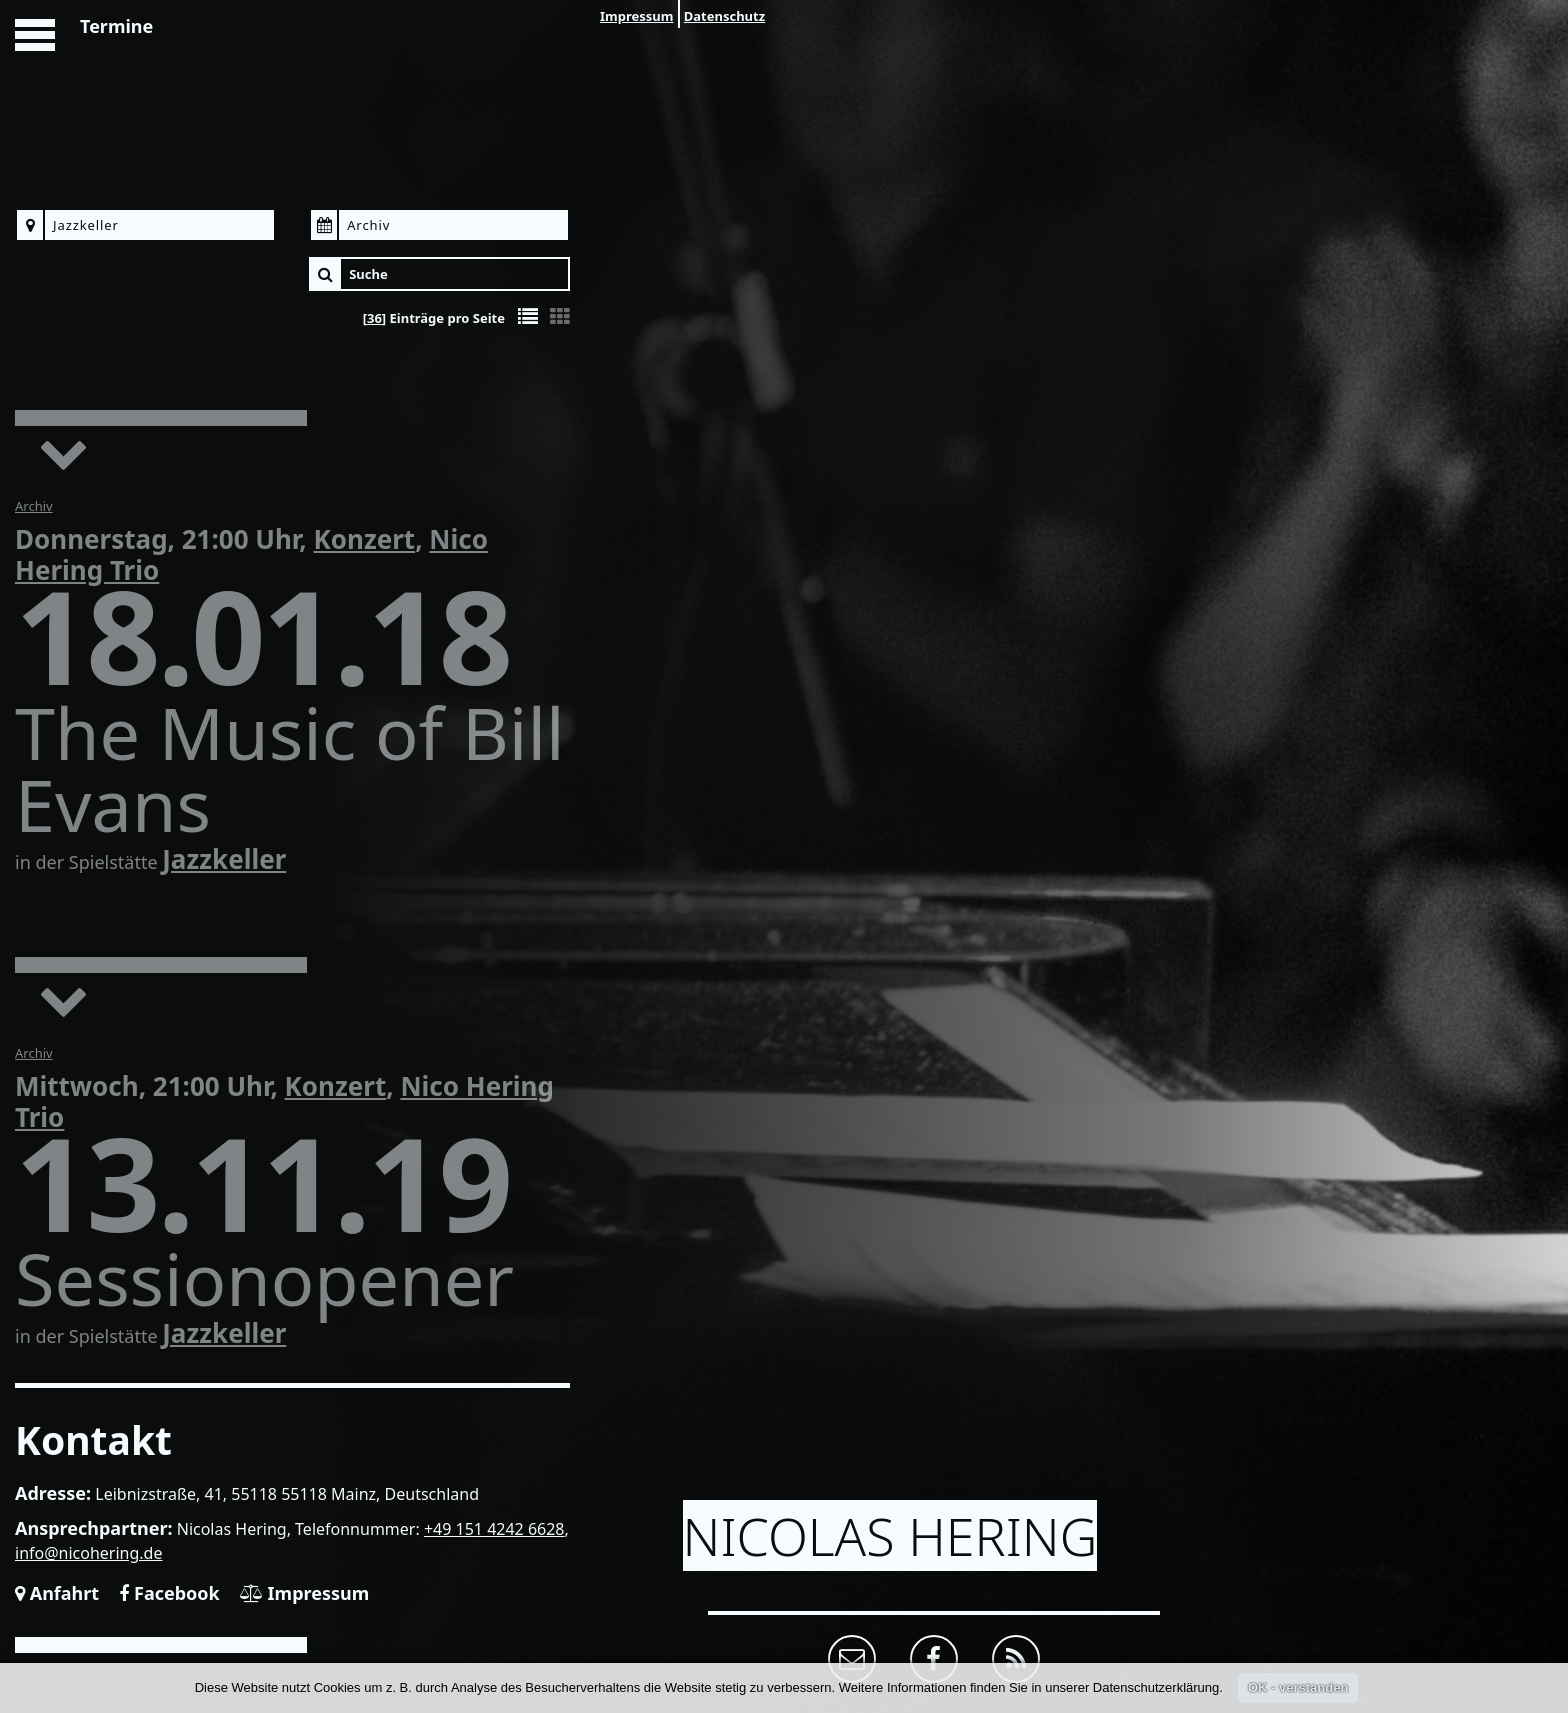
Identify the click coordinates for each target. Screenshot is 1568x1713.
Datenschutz (724, 16)
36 (374, 318)
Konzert (364, 539)
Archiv (34, 506)
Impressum (636, 16)
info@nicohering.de (89, 1553)
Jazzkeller (224, 859)
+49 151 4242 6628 (494, 1529)
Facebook (169, 1593)
